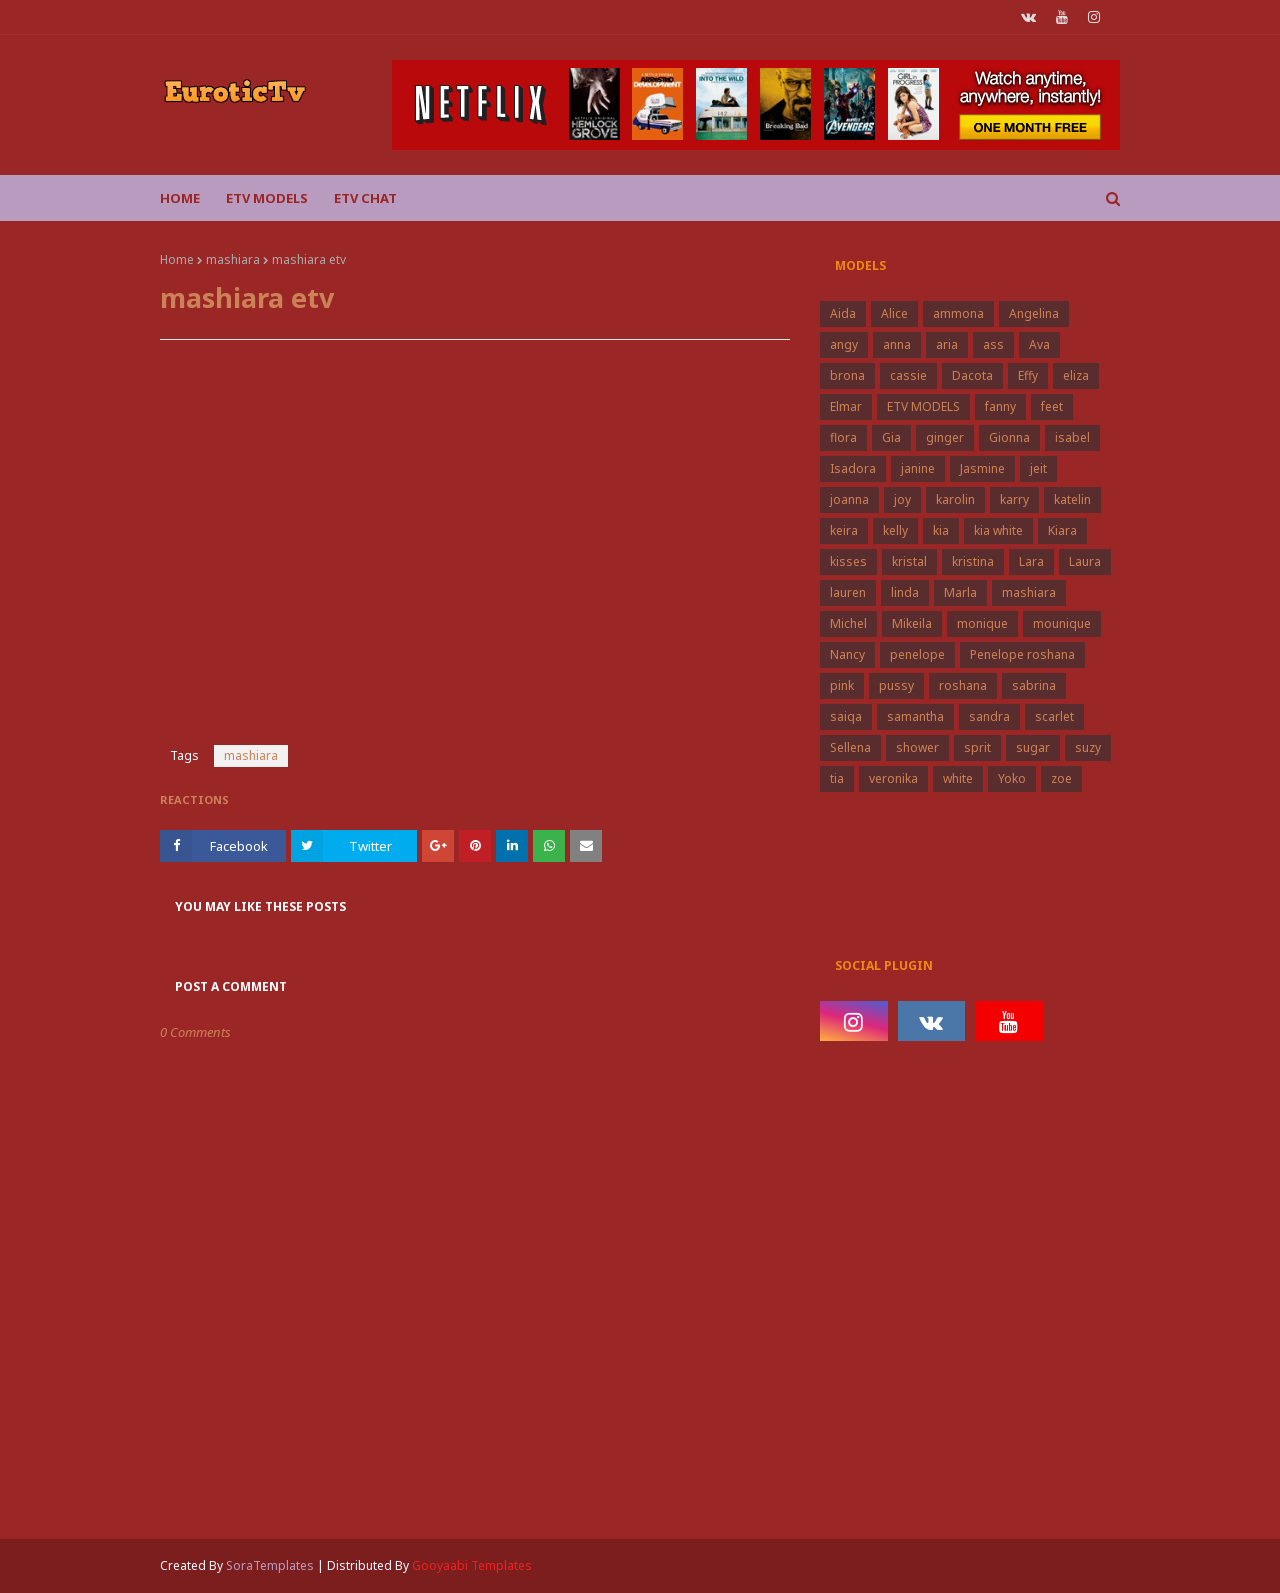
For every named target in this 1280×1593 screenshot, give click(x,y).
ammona (958, 313)
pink (842, 685)
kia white (998, 530)
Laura (1085, 561)
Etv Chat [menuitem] (365, 198)
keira (844, 530)
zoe (1061, 778)
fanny (1000, 406)
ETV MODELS (923, 406)
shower (917, 747)
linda (905, 592)
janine (918, 468)
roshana (963, 685)
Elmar (846, 406)
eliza (1076, 375)
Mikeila (912, 623)
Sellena (850, 747)
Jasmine (982, 468)
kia (941, 530)
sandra (989, 716)
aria (947, 344)
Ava (1039, 344)
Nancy (847, 654)
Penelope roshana (1022, 654)
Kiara (1062, 530)
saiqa (846, 716)
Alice (894, 313)
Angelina (1034, 313)
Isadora (853, 468)
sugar (1033, 747)
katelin (1072, 499)
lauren (848, 592)
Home (177, 259)
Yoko (1012, 778)
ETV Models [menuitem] (267, 198)
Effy (1028, 375)
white (958, 778)
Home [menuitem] (180, 198)
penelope (917, 654)
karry (1014, 499)
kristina (973, 561)
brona (847, 375)
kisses (848, 561)
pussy (896, 685)
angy (844, 344)
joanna (849, 499)
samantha (915, 716)
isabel (1072, 437)
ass (993, 344)
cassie (908, 375)
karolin (955, 499)
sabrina (1034, 685)
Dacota (972, 375)
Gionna (1009, 437)
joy (902, 499)
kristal (909, 561)
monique (982, 623)
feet (1052, 406)
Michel (848, 623)
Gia (891, 437)
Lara (1031, 561)
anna (897, 344)
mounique (1062, 623)
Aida (843, 313)
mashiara (233, 259)
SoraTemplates (270, 1565)
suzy (1088, 747)
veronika (893, 778)
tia (837, 778)
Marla (960, 592)
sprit (977, 747)
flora (843, 437)
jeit (1038, 468)
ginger (945, 437)
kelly (895, 530)
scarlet (1054, 716)
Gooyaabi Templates (472, 1565)
